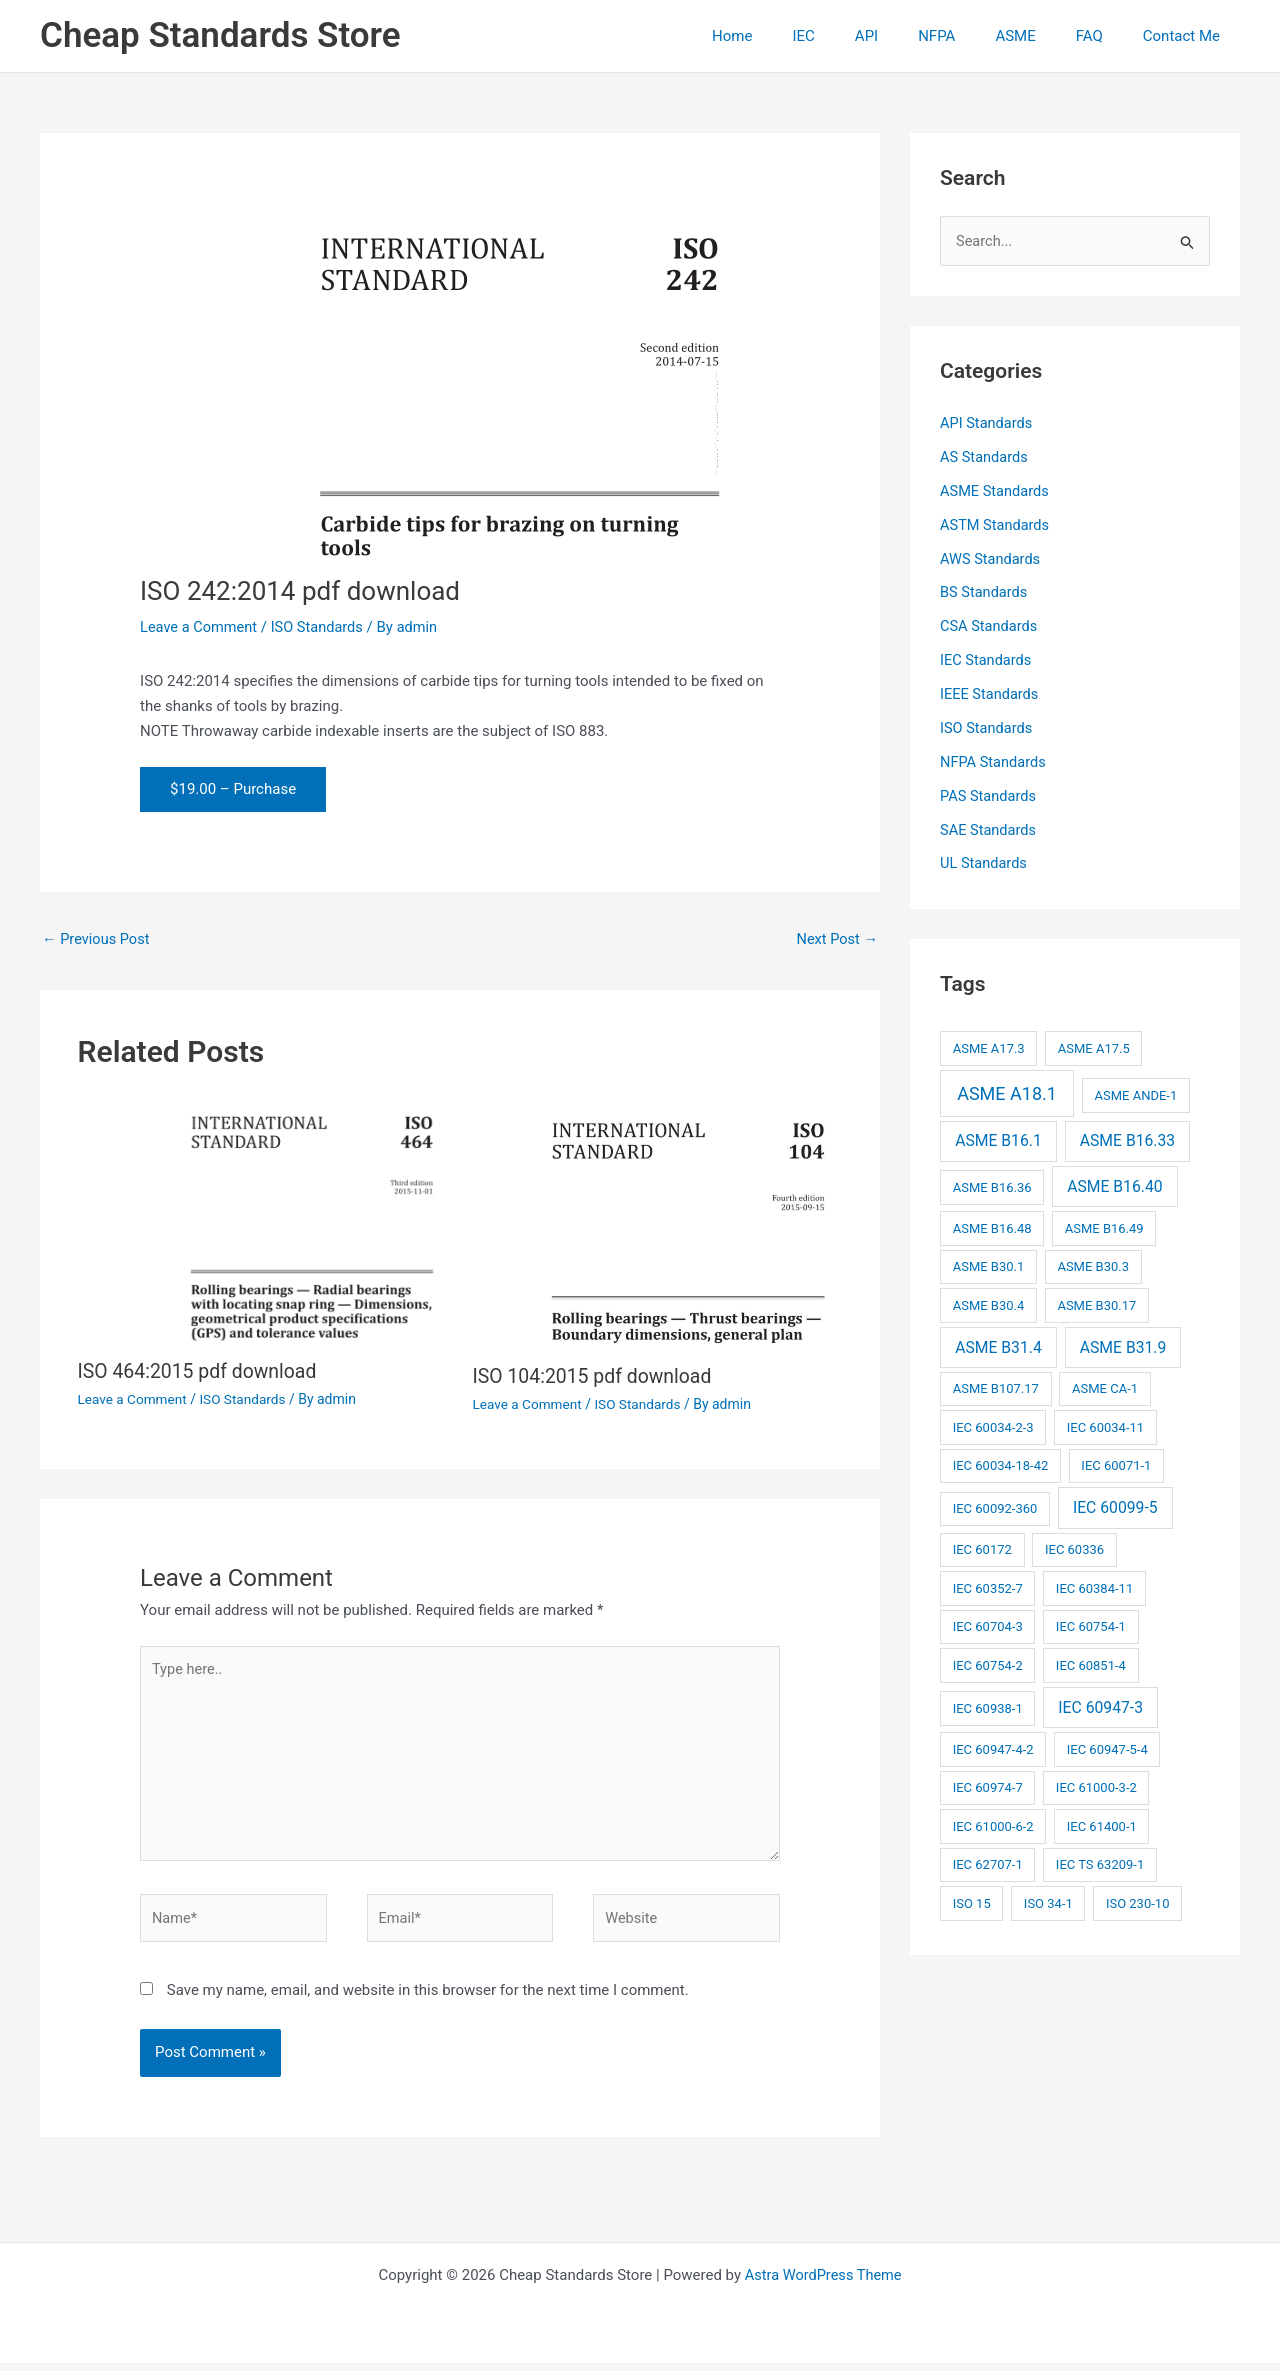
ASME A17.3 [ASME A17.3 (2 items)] (989, 1047)
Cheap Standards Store (220, 35)
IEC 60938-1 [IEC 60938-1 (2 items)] (988, 1707)
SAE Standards (989, 829)
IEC (858, 36)
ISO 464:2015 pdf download (201, 1372)
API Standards (987, 424)
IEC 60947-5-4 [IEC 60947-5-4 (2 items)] (1107, 1748)
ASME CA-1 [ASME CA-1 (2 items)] (1105, 1387)
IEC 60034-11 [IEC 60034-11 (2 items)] (1105, 1426)
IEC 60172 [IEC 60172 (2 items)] (982, 1548)
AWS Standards (991, 559)
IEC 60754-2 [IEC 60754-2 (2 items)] (988, 1664)
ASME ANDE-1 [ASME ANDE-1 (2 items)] (1135, 1094)
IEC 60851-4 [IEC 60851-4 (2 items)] (1091, 1664)
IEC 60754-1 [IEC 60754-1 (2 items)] (1091, 1625)
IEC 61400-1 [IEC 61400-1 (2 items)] (1102, 1825)
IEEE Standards (990, 694)
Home (797, 36)
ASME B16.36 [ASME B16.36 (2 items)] (992, 1186)
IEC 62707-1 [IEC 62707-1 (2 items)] (988, 1863)
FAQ (1104, 36)
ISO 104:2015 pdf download (596, 1377)
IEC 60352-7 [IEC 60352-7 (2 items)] (988, 1587)
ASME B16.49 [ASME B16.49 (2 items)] (1104, 1227)
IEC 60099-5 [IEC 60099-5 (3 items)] (1115, 1506)
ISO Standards (321, 627)
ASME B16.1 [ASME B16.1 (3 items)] (998, 1139)
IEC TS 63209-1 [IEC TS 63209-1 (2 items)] (1100, 1863)
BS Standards (985, 593)
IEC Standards (987, 660)
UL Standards (985, 863)
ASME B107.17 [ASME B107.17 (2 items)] (996, 1387)
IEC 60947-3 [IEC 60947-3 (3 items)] (1100, 1706)
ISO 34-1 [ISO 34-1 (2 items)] (1048, 1902)
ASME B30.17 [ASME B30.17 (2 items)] (1096, 1304)
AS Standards (985, 458)
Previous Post (97, 939)
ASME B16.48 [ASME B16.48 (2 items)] (992, 1227)
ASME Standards (996, 491)
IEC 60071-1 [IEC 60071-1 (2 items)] (1116, 1464)
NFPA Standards (994, 761)
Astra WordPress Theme (823, 2283)
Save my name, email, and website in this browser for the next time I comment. (428, 1998)
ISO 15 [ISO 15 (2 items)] (972, 1902)
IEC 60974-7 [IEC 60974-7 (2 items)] (988, 1786)
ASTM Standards (996, 525)
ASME (1040, 36)
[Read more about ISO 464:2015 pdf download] (263, 1221)
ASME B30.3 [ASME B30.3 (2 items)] (1093, 1265)
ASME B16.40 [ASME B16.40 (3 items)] (1114, 1185)
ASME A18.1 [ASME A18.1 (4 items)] (1007, 1092)
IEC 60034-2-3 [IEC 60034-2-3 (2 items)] (993, 1426)
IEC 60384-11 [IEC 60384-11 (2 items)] (1094, 1587)
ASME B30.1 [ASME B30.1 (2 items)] (989, 1265)
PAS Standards (989, 795)
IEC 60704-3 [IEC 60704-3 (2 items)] (988, 1625)
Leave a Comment (200, 627)
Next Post (836, 939)
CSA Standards (990, 626)
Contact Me (1186, 36)
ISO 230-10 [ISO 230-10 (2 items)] (1138, 1902)
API (911, 36)
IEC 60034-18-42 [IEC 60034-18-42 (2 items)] (1001, 1464)
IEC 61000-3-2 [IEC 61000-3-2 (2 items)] (1096, 1786)
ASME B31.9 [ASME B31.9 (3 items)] (1123, 1345)
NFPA (971, 36)
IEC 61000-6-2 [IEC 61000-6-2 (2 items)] (993, 1825)
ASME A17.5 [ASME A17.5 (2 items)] (1094, 1047)
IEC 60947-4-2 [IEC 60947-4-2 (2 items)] (993, 1748)
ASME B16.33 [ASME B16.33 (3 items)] (1127, 1139)
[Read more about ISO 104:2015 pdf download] (658, 1223)
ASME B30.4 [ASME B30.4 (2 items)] (989, 1304)
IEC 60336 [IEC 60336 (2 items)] (1074, 1548)
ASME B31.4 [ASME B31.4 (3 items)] (998, 1345)
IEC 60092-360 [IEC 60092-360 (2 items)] (995, 1507)
